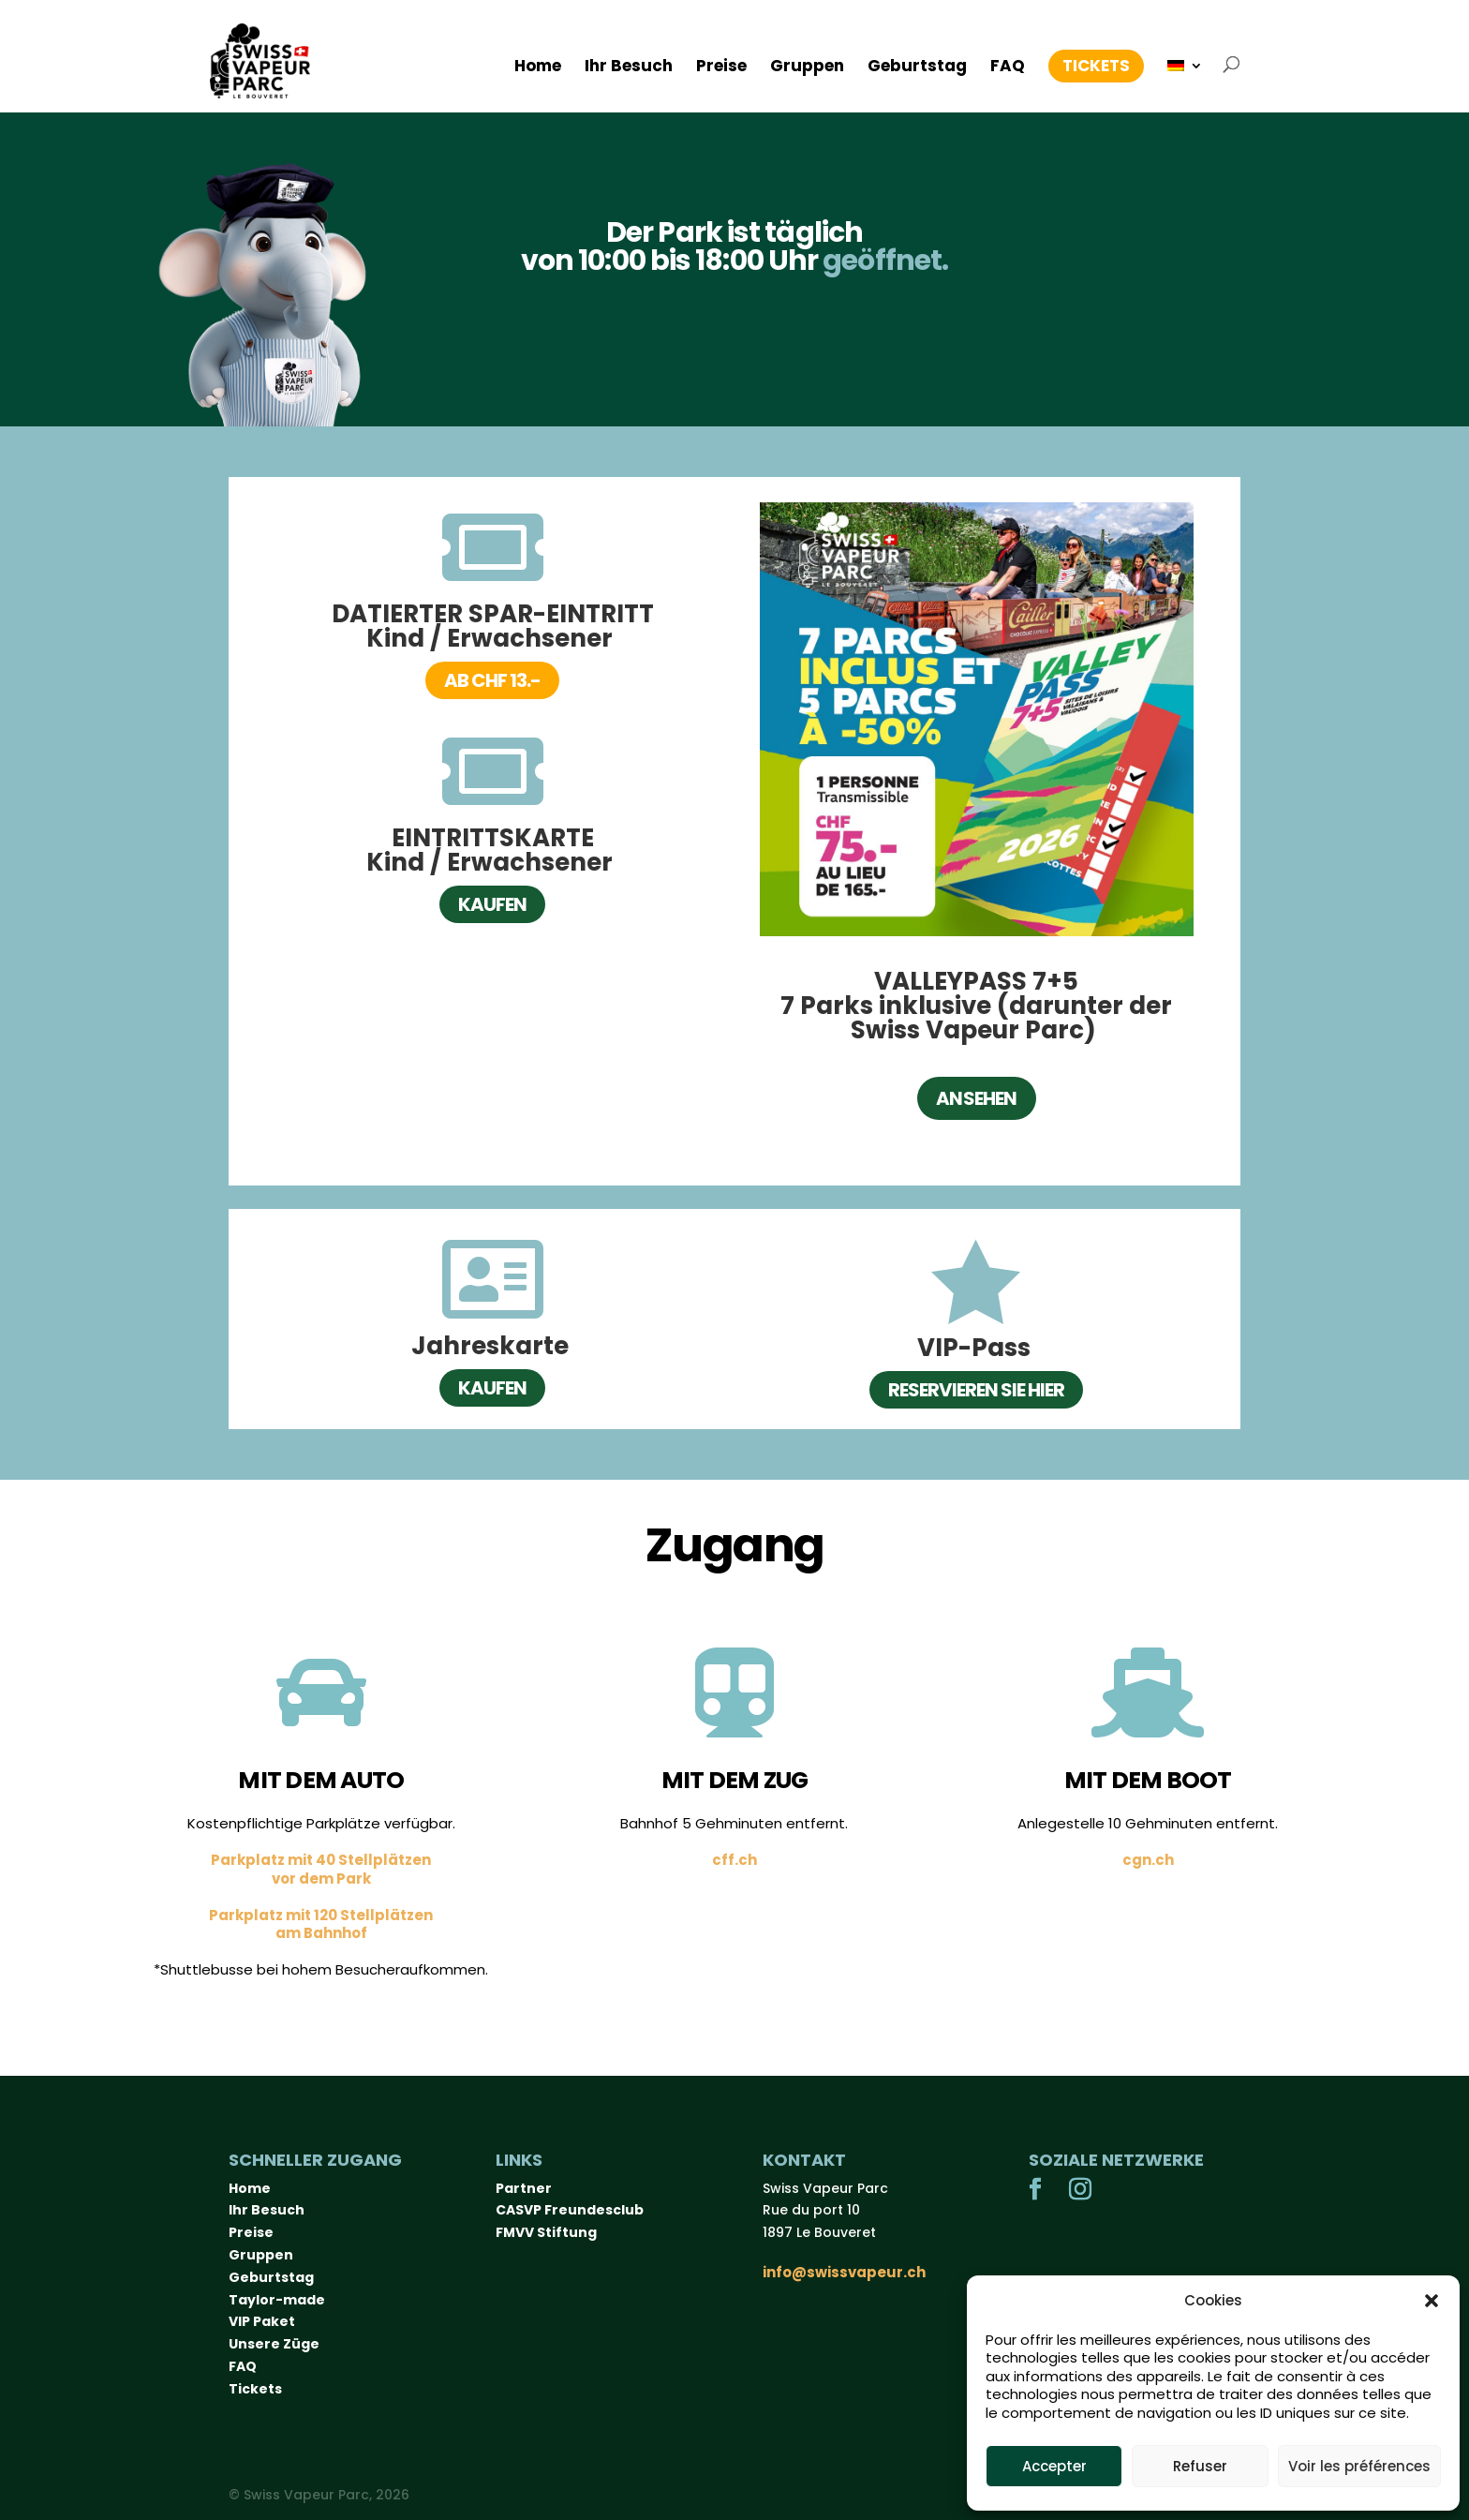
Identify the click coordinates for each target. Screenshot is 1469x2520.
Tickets (1096, 65)
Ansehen (976, 1098)
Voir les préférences (1359, 2466)
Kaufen (492, 904)
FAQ (1007, 68)
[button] (1431, 2300)
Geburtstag (917, 68)
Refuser (1200, 2466)
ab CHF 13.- (492, 680)
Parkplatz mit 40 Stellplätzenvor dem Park (321, 1869)
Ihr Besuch (629, 68)
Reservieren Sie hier (976, 1390)
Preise (721, 68)
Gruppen (807, 68)
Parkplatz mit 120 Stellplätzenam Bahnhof (321, 1924)
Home (537, 68)
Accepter (1054, 2466)
